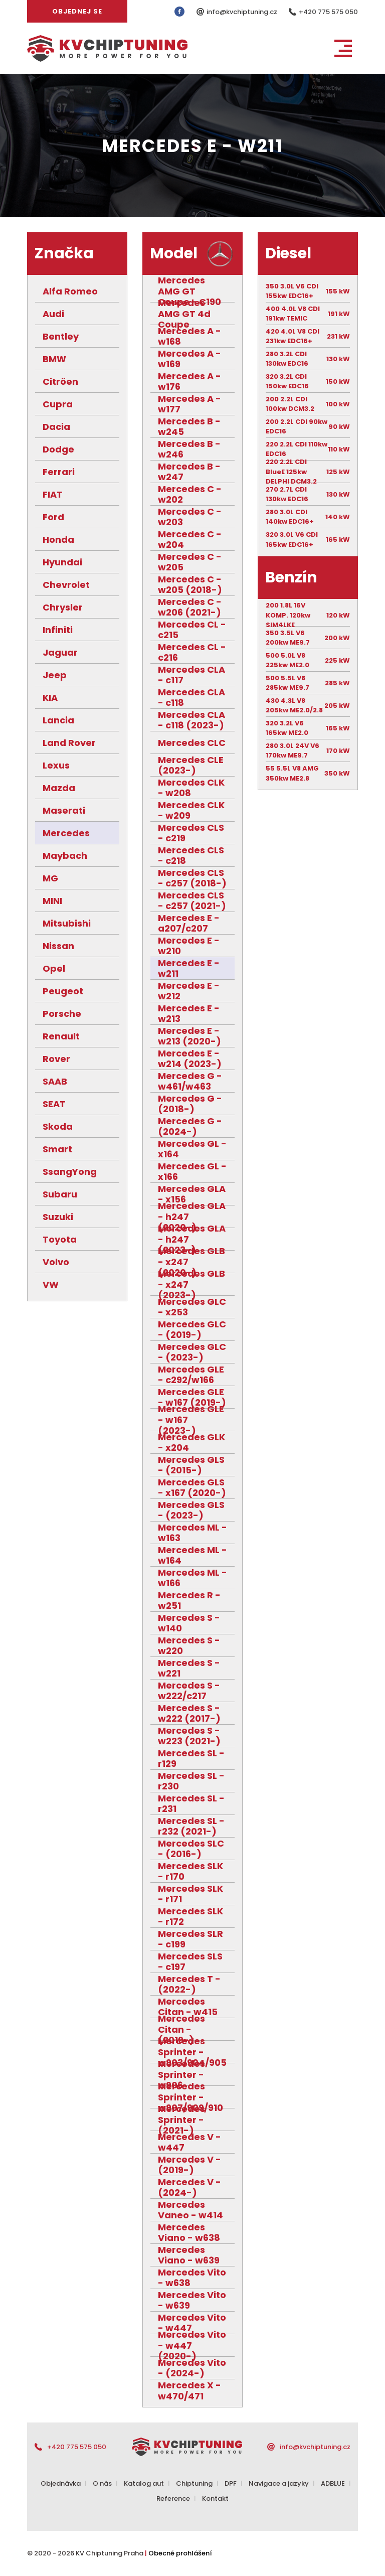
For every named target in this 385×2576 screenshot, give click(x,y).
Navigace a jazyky (279, 2483)
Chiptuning (194, 2483)
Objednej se (77, 11)
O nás (102, 2483)
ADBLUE (333, 2483)
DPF (231, 2483)
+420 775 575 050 (328, 12)
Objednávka (61, 2483)
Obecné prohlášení (180, 2553)
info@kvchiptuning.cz (243, 12)
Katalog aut (144, 2483)
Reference (173, 2498)
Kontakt (215, 2498)
